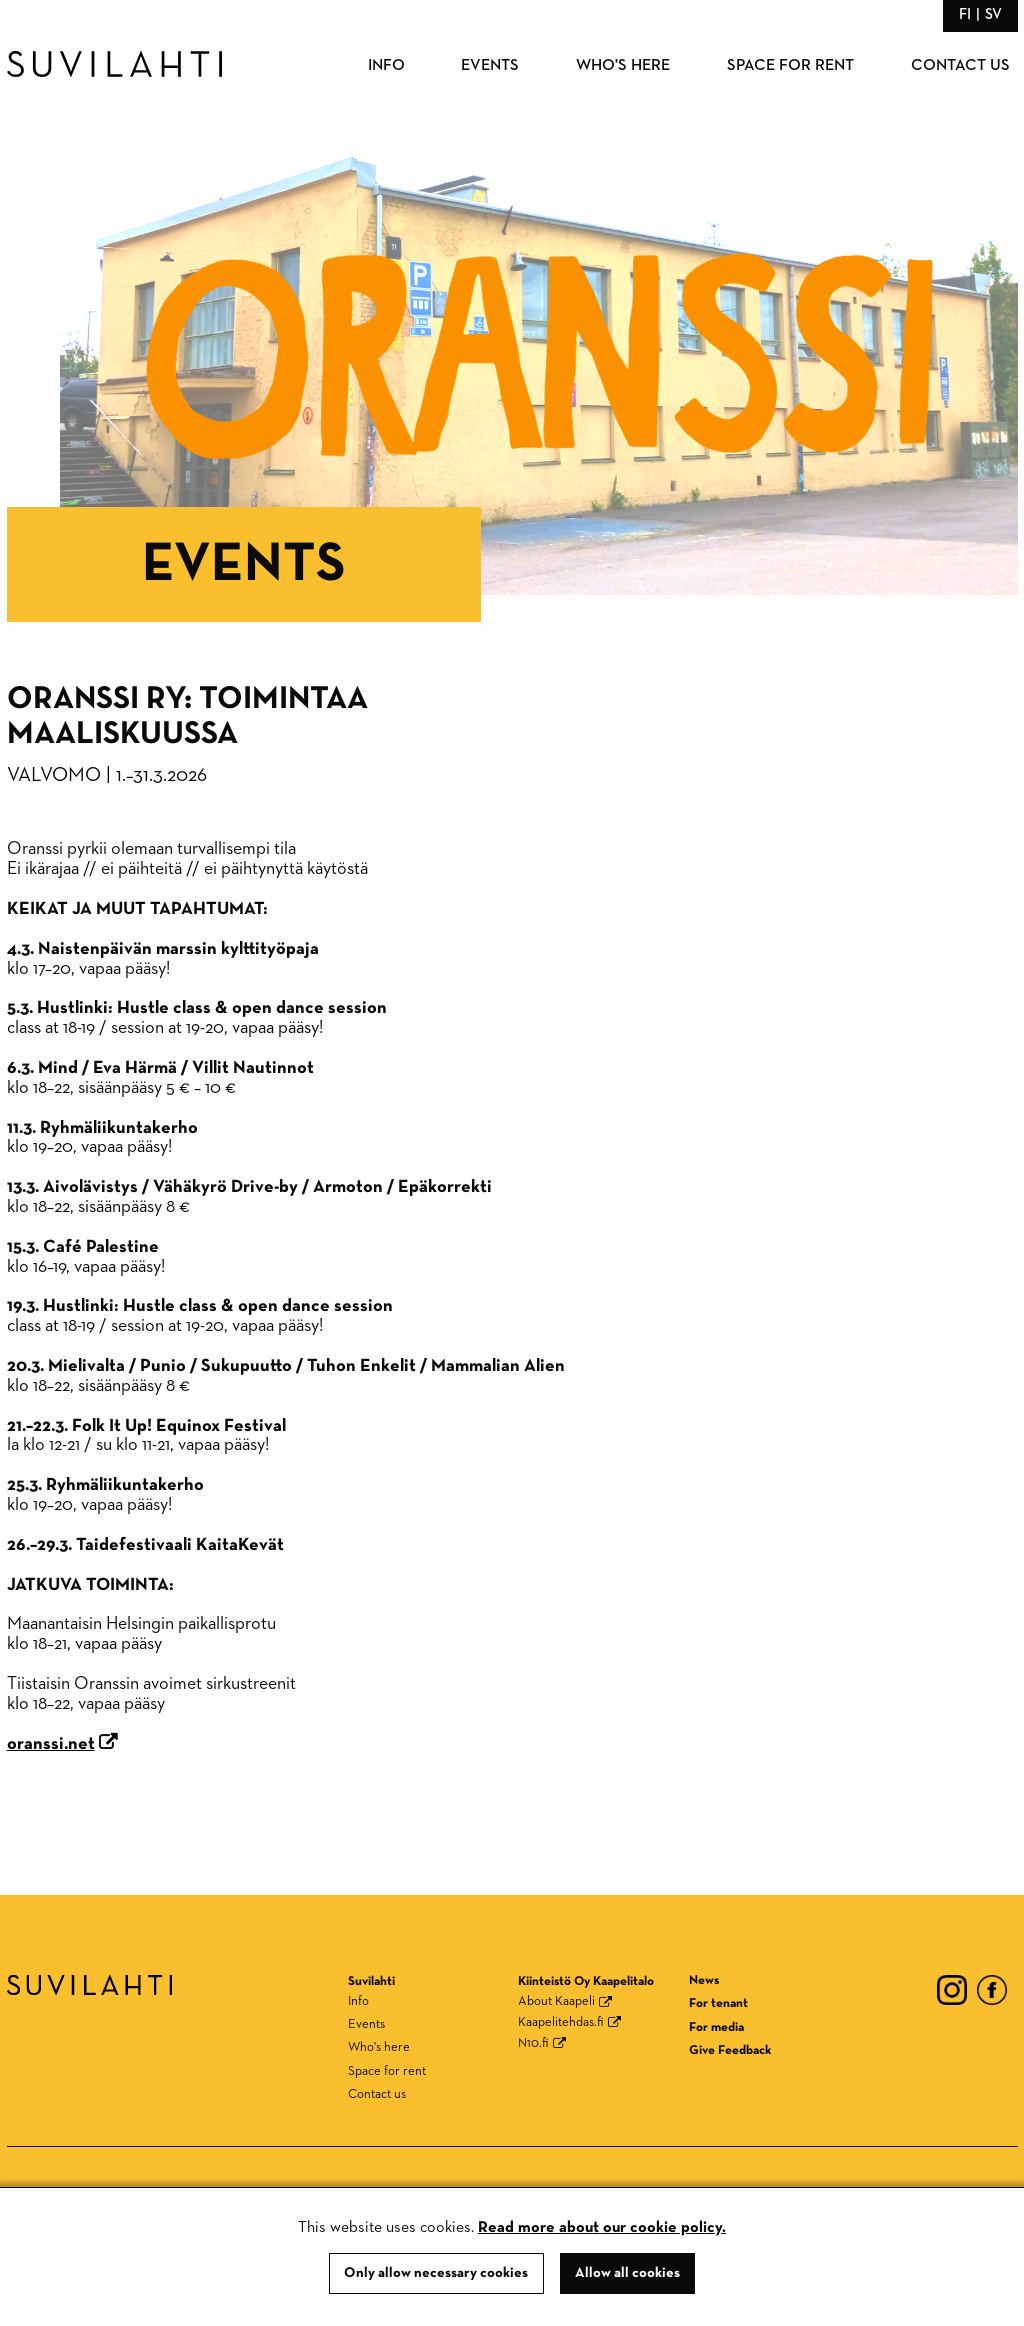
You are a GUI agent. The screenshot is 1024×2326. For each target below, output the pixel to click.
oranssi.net (51, 1744)
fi (965, 14)
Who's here (623, 66)
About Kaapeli (556, 2001)
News (704, 1980)
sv (993, 14)
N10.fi (533, 2043)
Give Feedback (730, 2050)
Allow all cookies (627, 2273)
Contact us (960, 66)
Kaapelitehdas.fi (561, 2022)
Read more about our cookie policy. (602, 2228)
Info (386, 66)
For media (716, 2027)
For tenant (718, 2003)
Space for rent (790, 66)
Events (490, 66)
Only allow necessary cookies (436, 2273)
